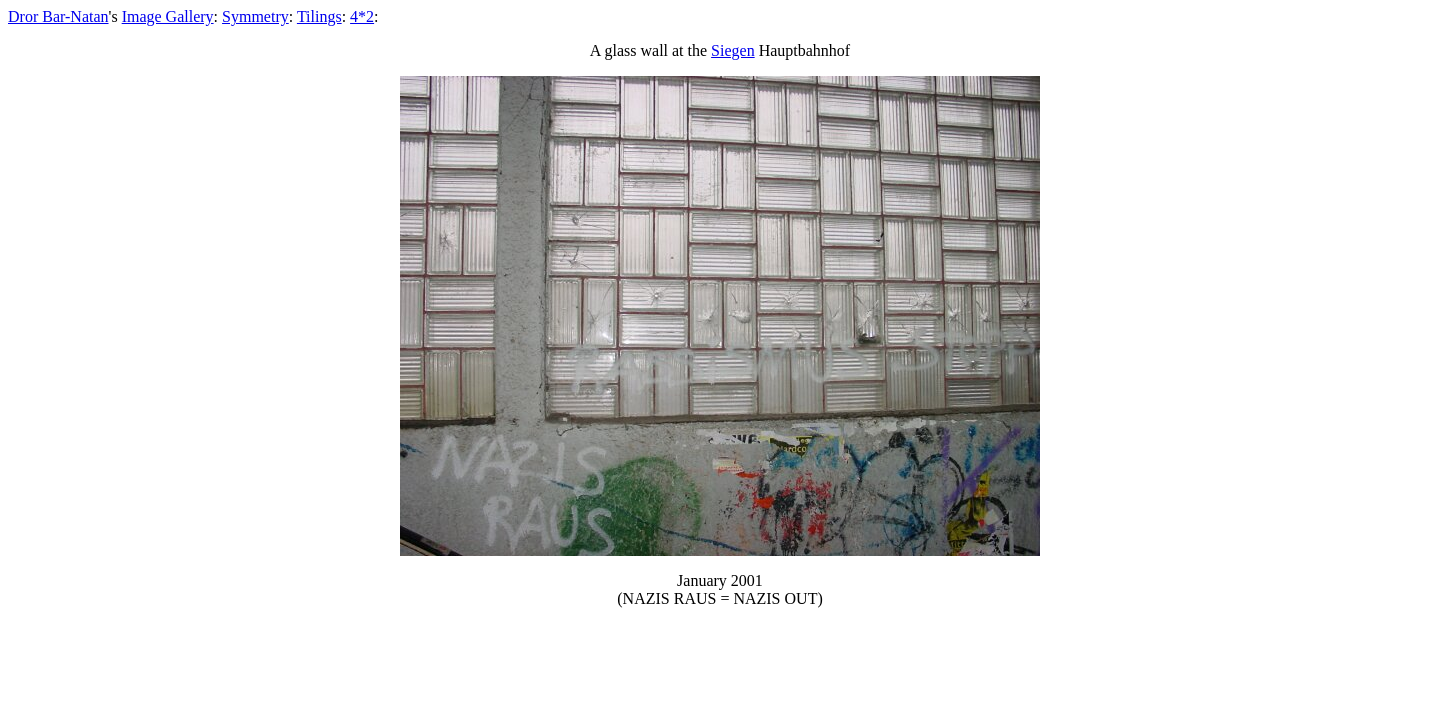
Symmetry (255, 16)
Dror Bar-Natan (58, 16)
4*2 (362, 16)
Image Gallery (168, 16)
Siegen (733, 50)
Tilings (319, 16)
